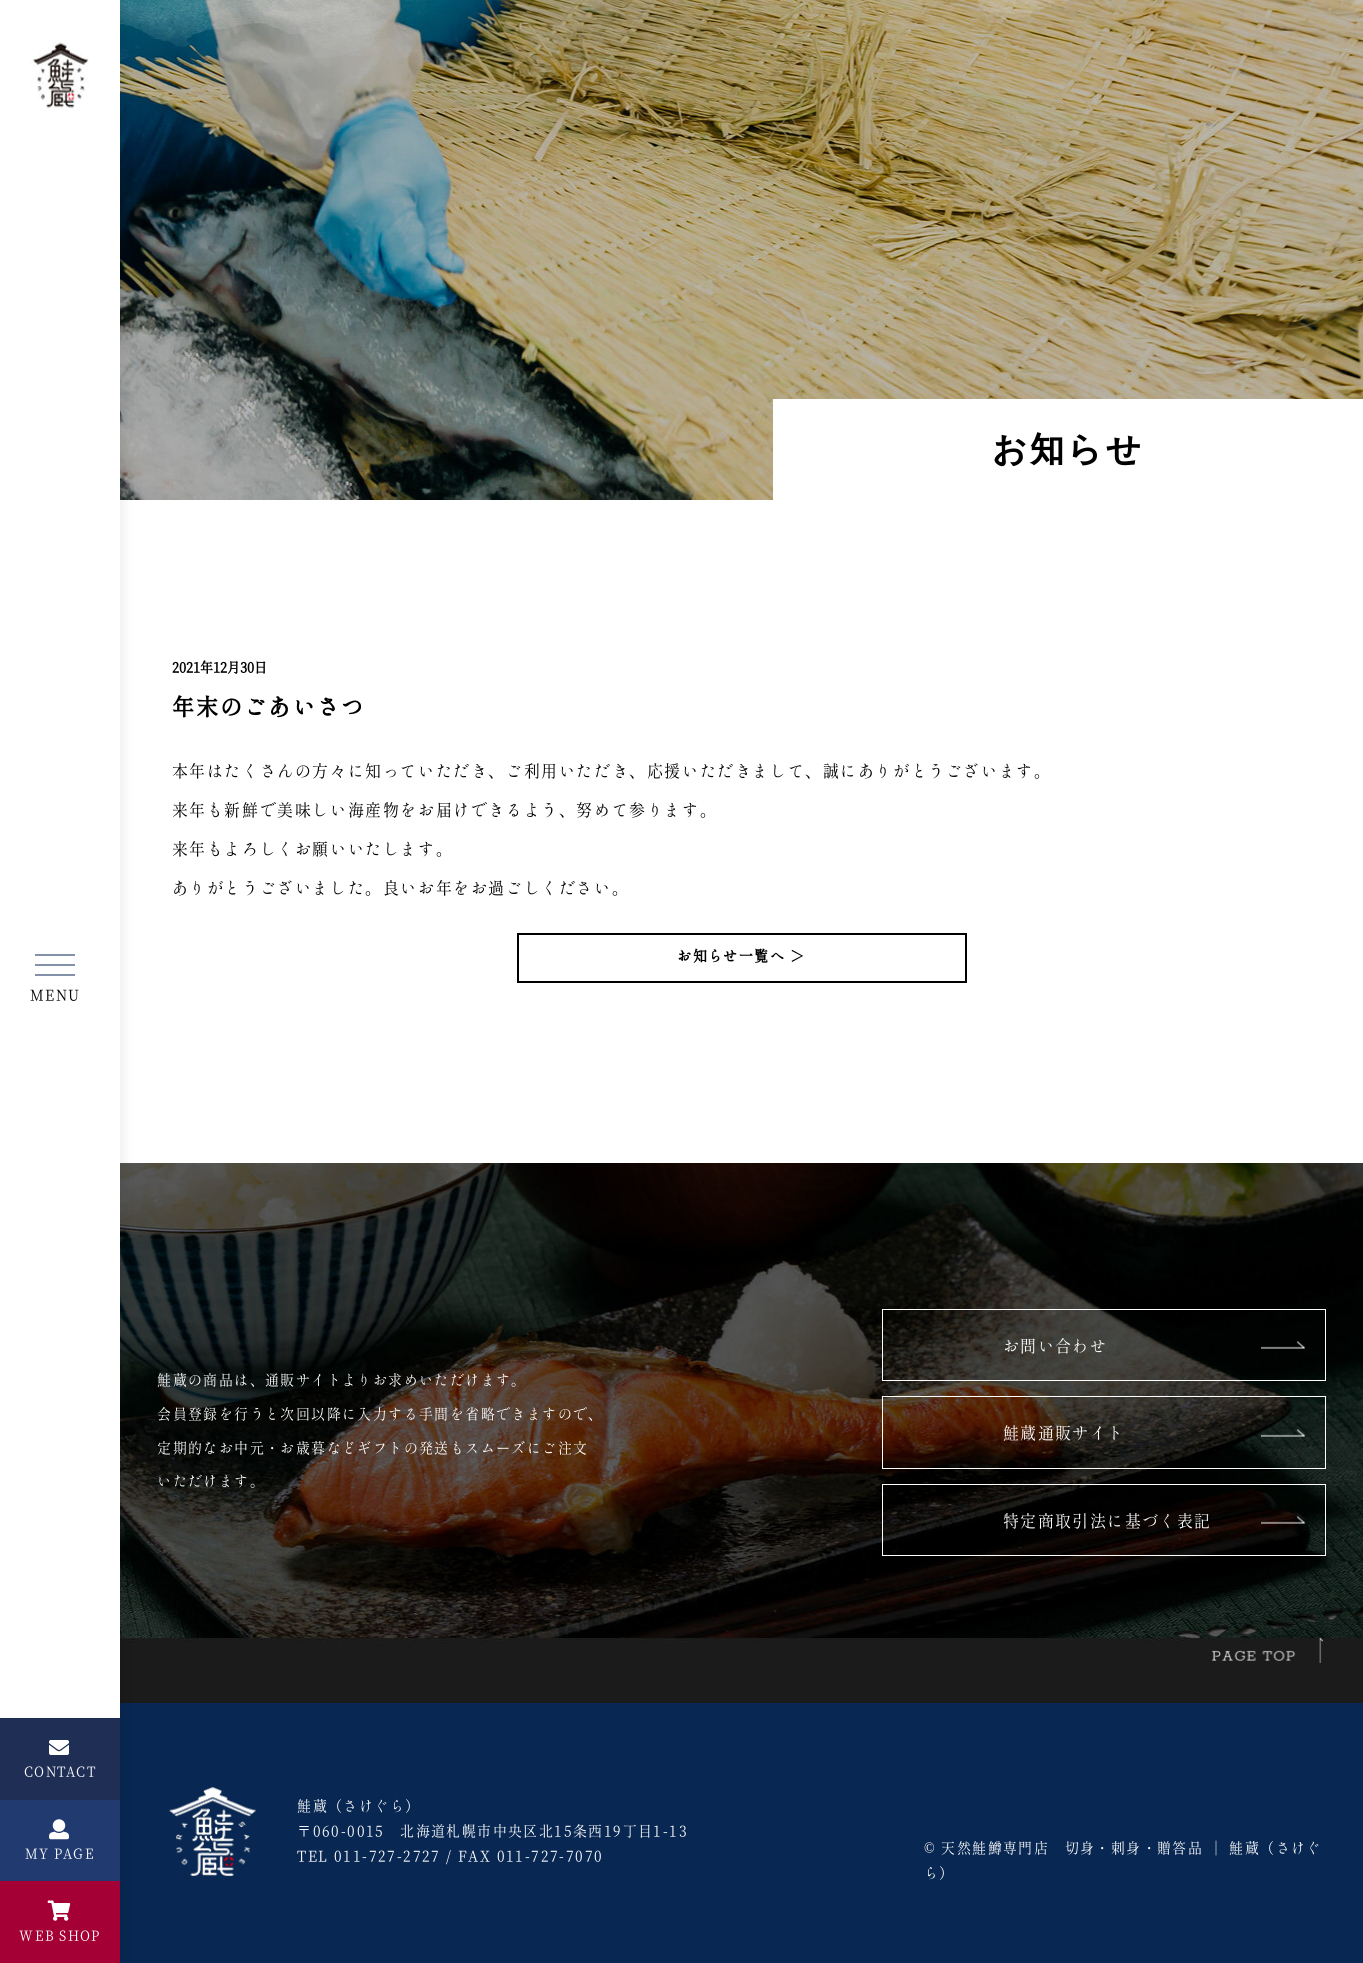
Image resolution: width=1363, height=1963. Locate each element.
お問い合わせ (1055, 1347)
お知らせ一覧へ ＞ (741, 957)
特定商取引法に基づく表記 (1107, 1522)
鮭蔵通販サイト (1064, 1434)
